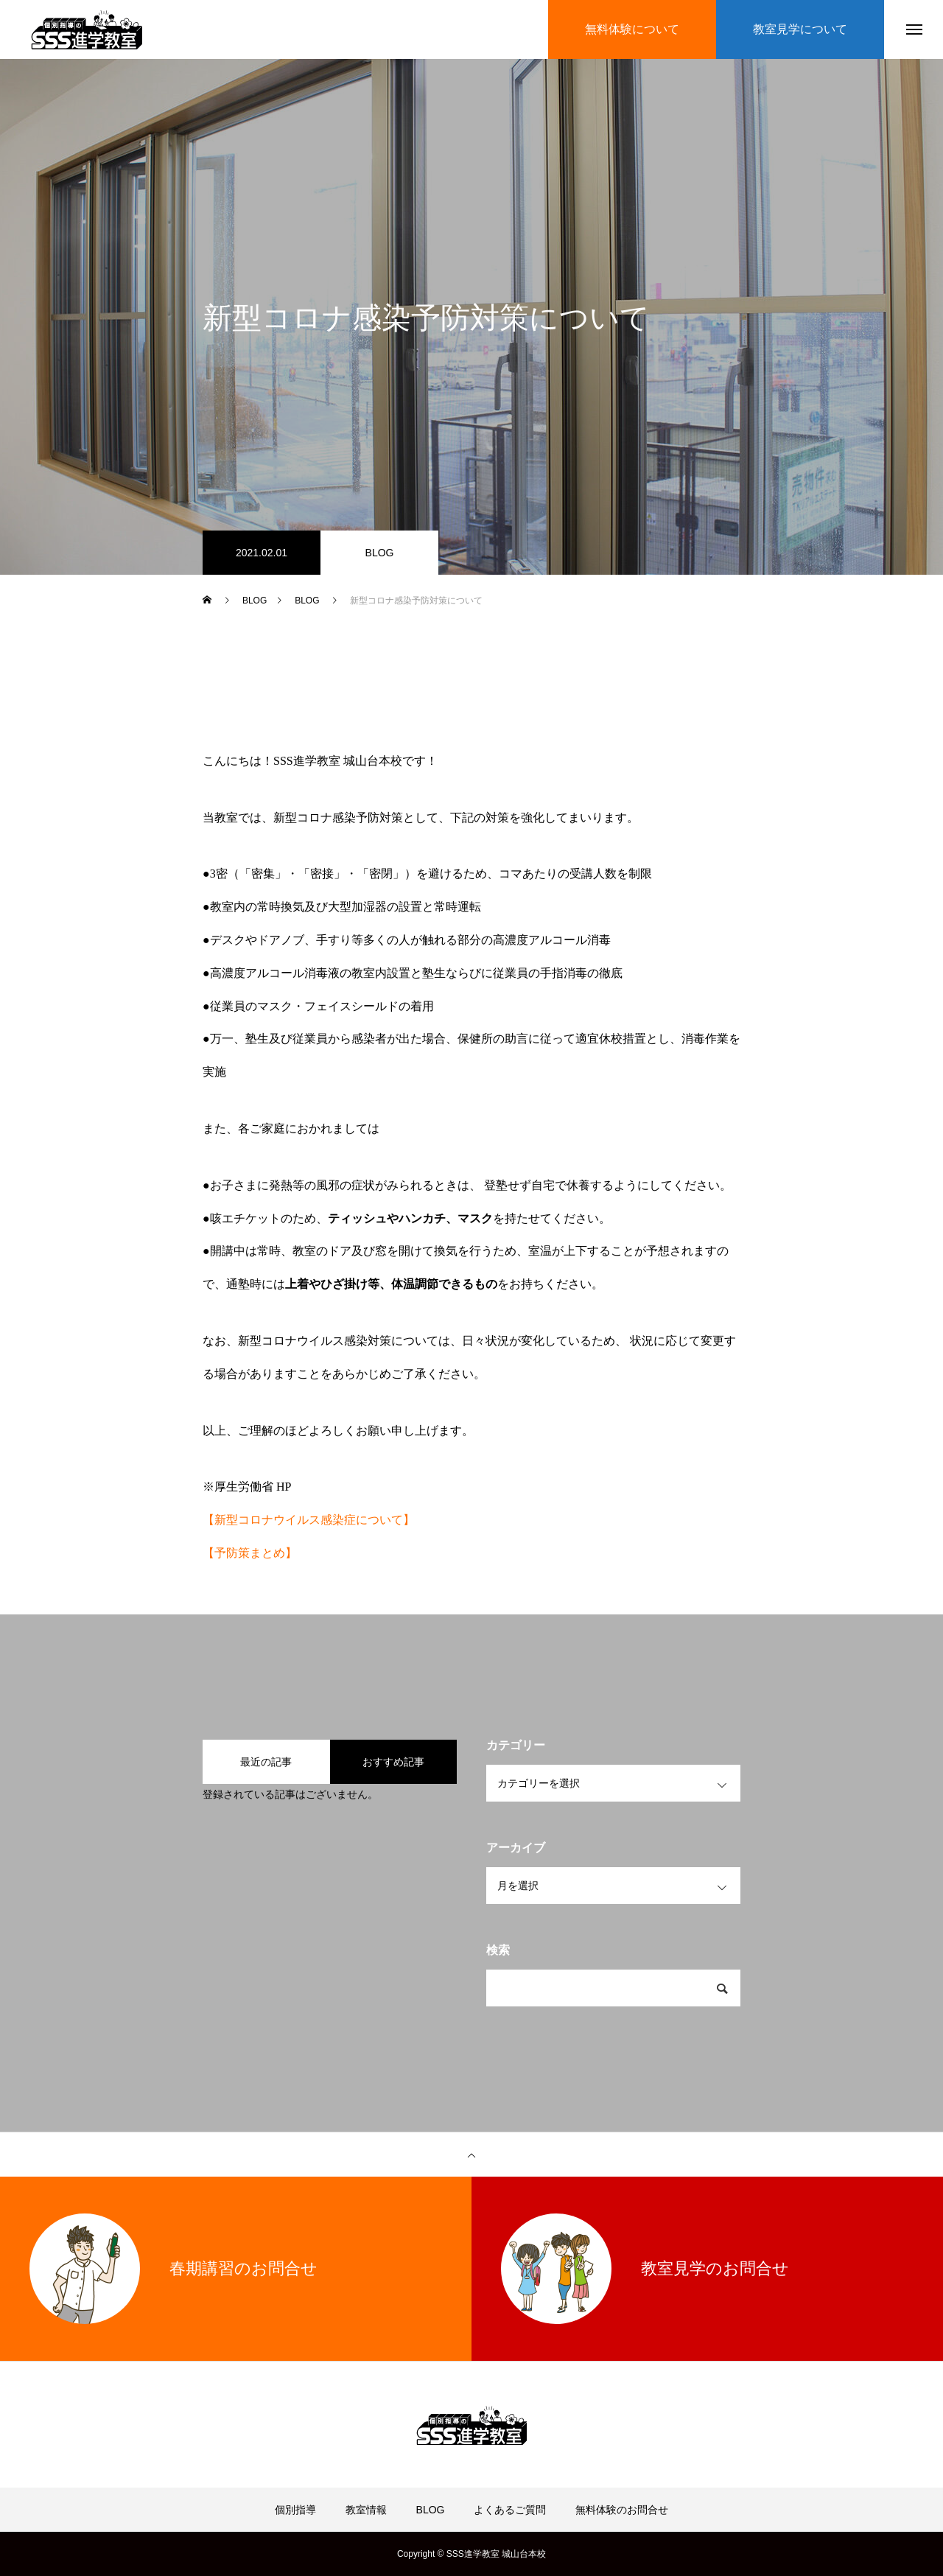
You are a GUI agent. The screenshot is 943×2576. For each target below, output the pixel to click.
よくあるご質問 (510, 2510)
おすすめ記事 (393, 1762)
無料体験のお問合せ (621, 2510)
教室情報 (366, 2510)
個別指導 (295, 2510)
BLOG (379, 553)
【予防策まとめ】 (250, 1553)
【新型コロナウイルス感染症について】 (309, 1519)
